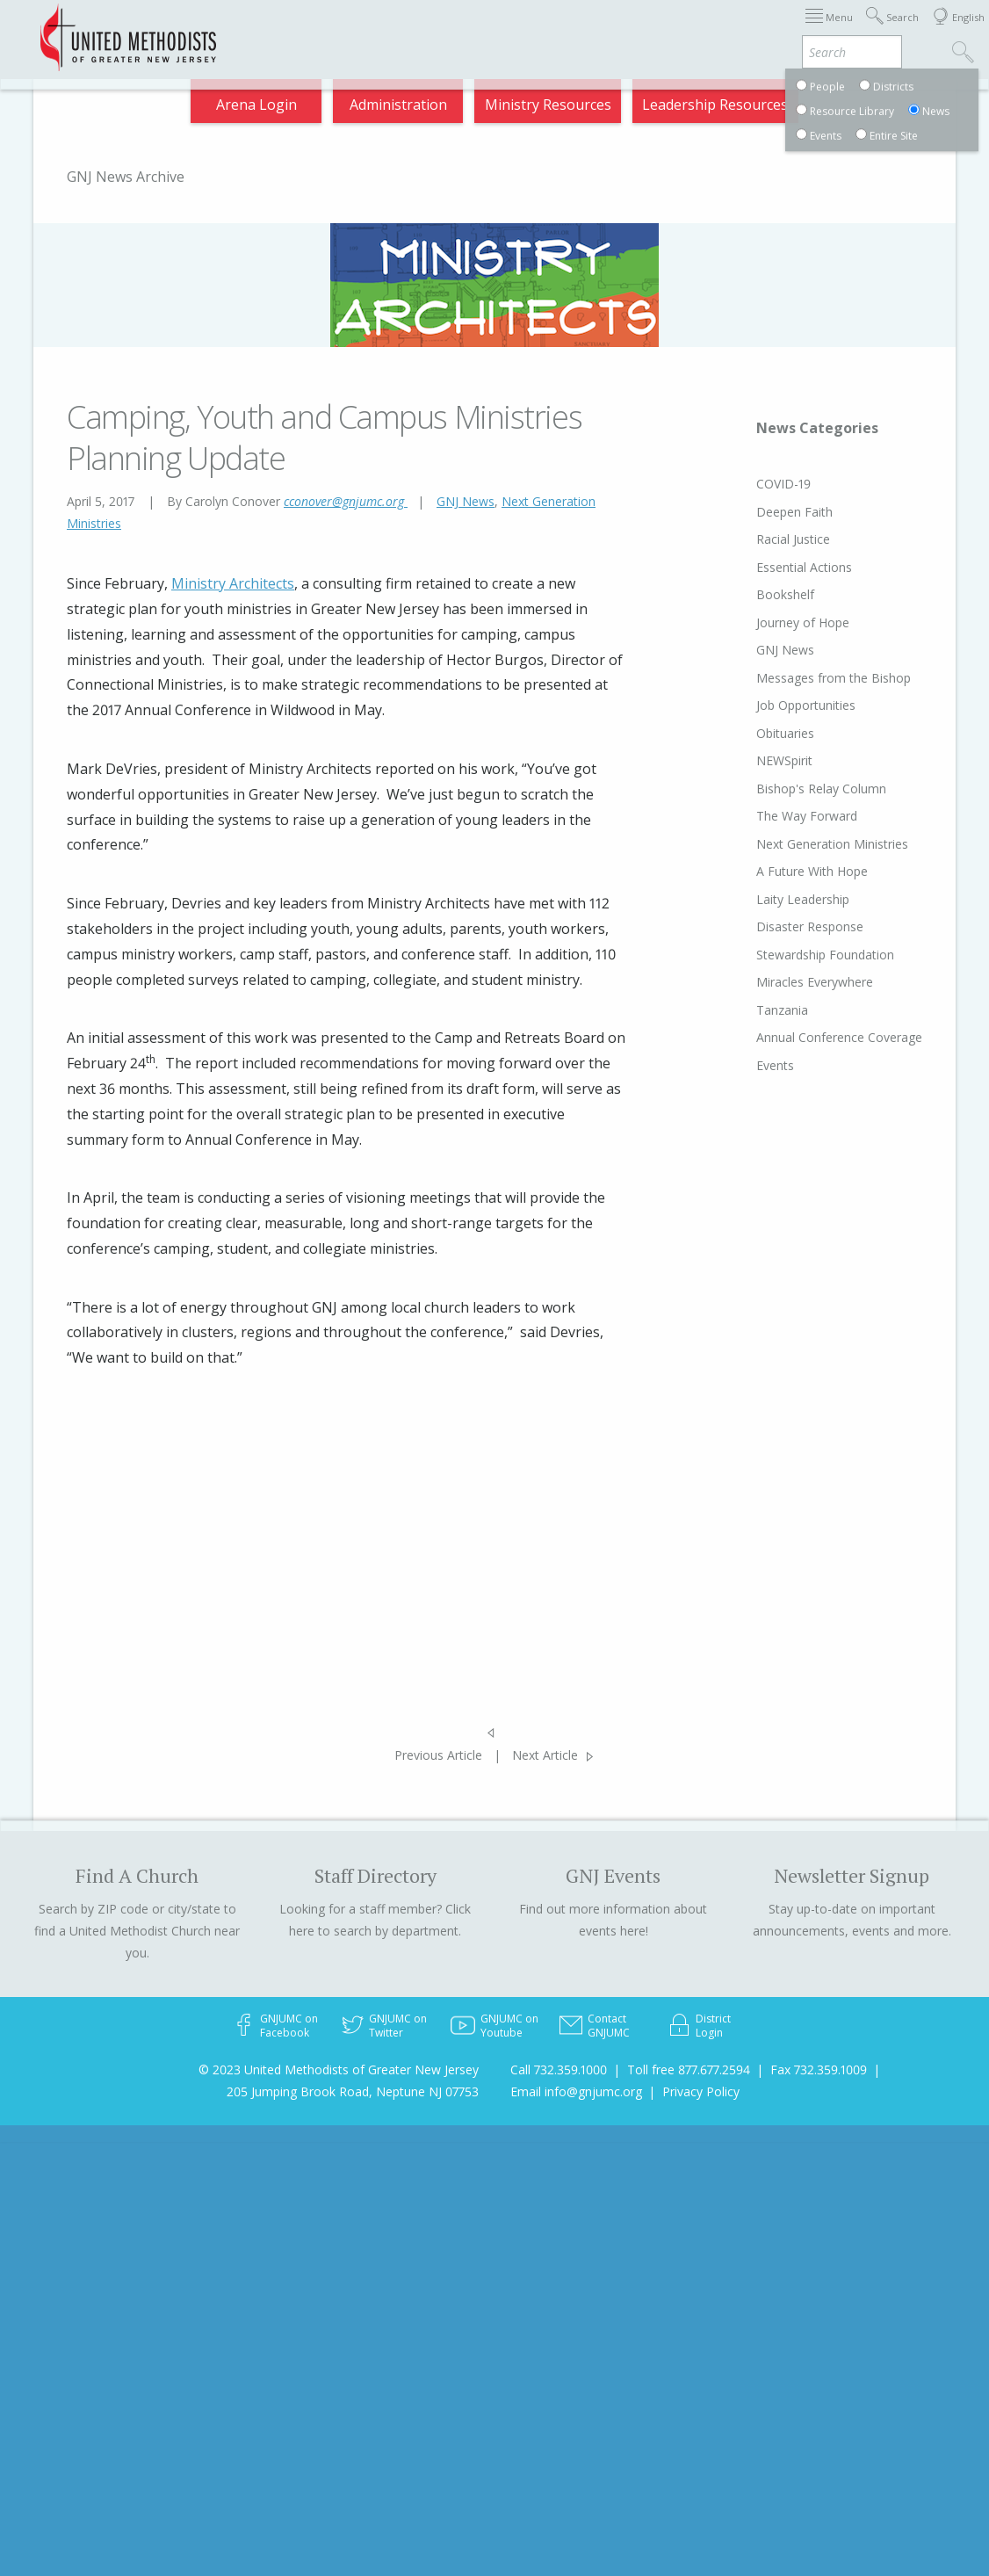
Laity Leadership (769, 899)
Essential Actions (771, 567)
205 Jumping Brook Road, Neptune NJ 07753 (353, 2091)
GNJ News (465, 501)
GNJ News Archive (125, 176)
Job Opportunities (772, 705)
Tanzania (749, 1010)
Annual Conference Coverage (806, 1037)
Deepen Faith (761, 511)
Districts (596, 28)
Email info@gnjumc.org (576, 2091)
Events (742, 1065)
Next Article (545, 1755)
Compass (838, 28)
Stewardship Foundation (792, 954)
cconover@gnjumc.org (346, 501)
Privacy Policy (701, 2091)
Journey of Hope (769, 622)
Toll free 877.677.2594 (688, 2069)
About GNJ (527, 28)
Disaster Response (776, 926)
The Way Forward (773, 815)
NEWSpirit (751, 760)
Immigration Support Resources (390, 28)
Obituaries (752, 733)
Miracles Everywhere (781, 981)
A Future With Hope (778, 871)
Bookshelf (752, 594)
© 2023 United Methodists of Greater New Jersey (339, 2069)
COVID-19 (750, 483)
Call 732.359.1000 (558, 2069)
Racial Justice (760, 539)
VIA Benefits (761, 28)
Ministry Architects (232, 583)
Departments (673, 28)
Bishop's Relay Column (788, 788)
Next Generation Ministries (799, 844)
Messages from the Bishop (800, 677)
